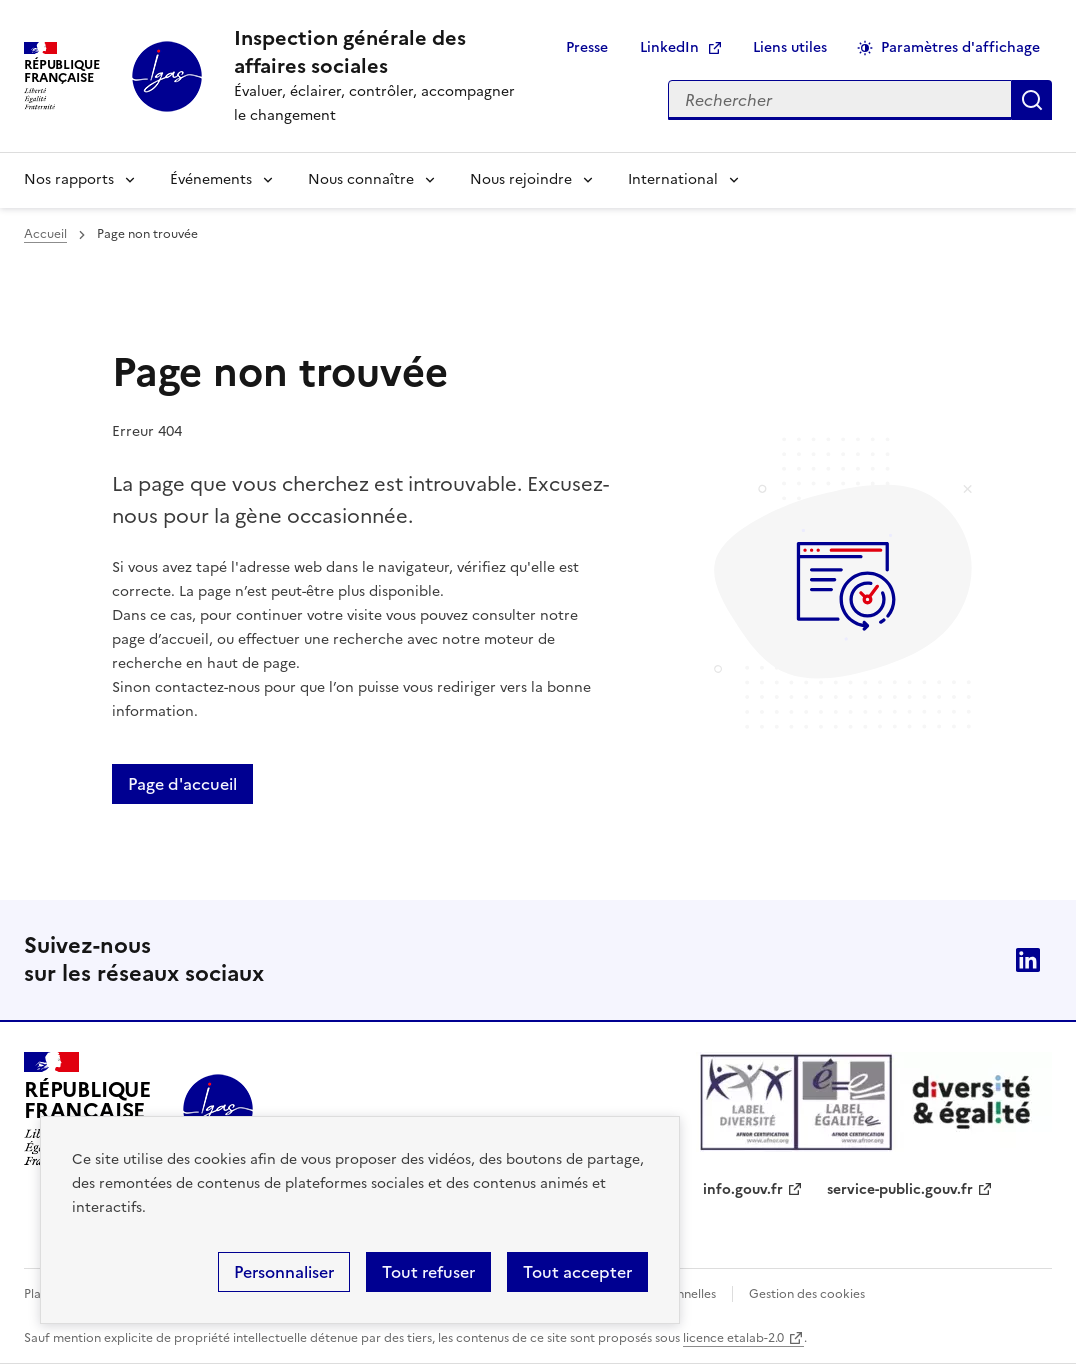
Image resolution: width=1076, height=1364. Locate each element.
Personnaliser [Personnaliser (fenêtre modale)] (284, 1272)
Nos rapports (69, 179)
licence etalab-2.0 (733, 1338)
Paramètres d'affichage (960, 47)
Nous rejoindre (521, 179)
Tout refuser (428, 1272)
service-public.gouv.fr (900, 1189)
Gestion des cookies (807, 1294)
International (673, 179)
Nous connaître (361, 179)
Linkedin (1028, 960)
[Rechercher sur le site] (840, 100)
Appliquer (1032, 100)
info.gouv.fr (743, 1189)
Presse (587, 47)
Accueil (45, 234)
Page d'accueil (182, 784)
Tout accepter (577, 1272)
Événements (211, 179)
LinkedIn (669, 47)
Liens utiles (790, 47)
